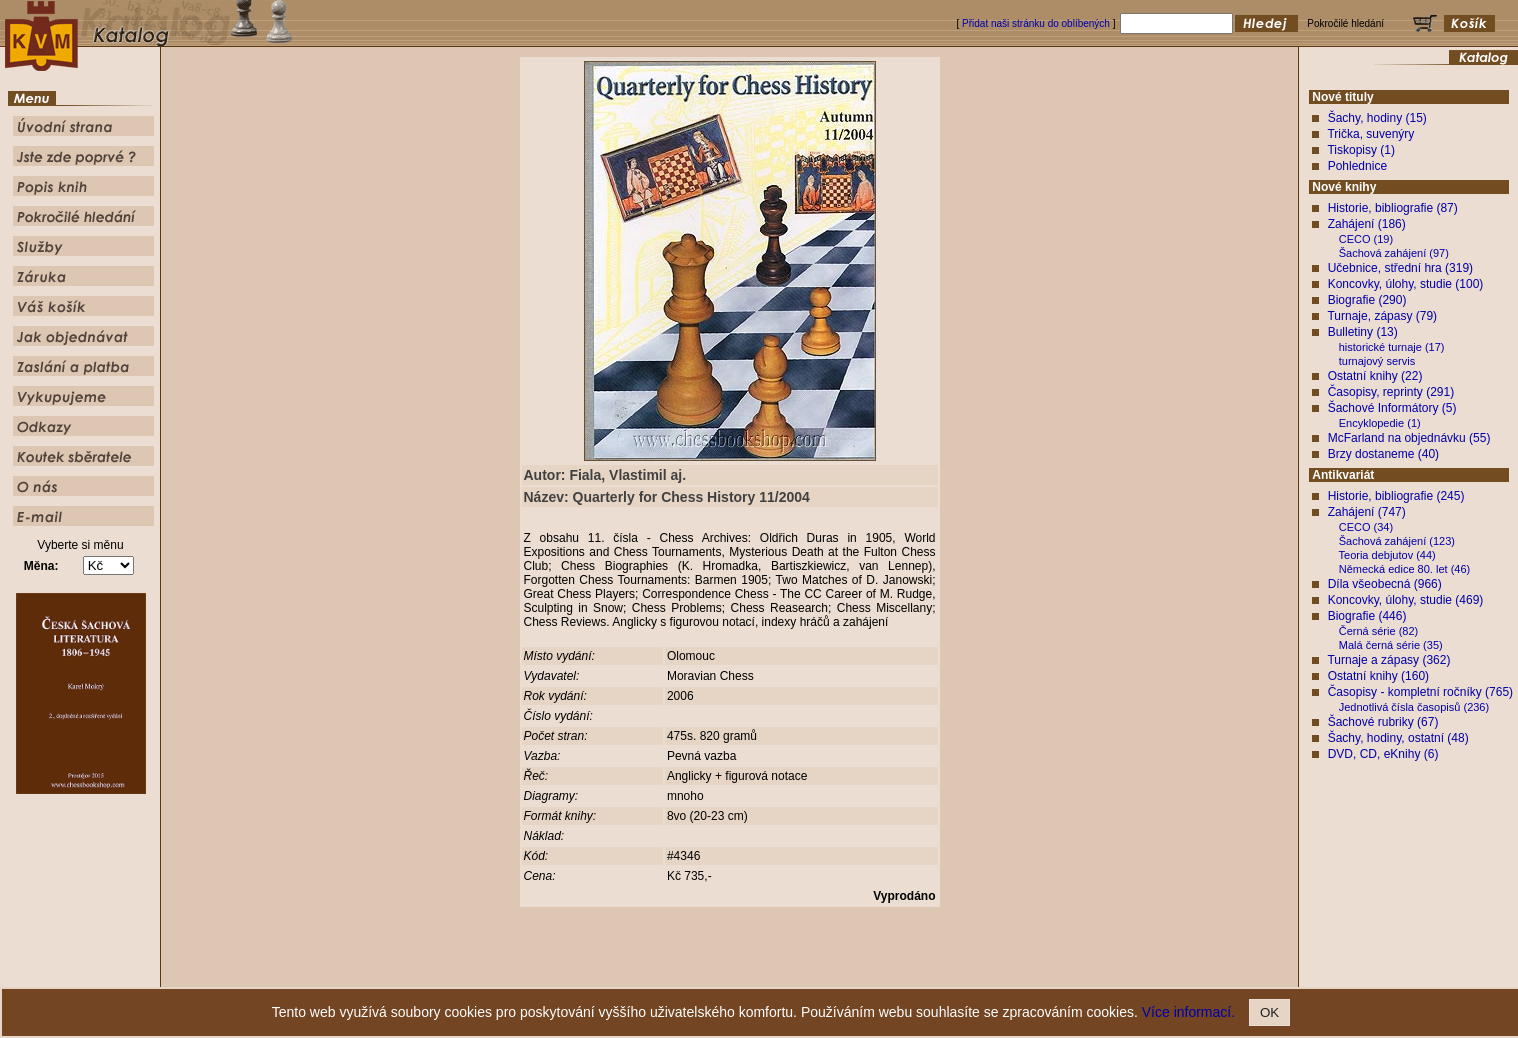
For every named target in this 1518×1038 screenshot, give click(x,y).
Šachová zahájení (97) (1394, 253)
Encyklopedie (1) (1380, 423)
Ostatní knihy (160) (1378, 676)
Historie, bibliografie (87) (1393, 208)
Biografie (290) (1367, 300)
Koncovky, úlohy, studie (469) (1406, 600)
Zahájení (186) (1367, 224)
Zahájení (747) (1367, 512)
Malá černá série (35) (1391, 645)
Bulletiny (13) (1363, 332)
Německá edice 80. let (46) (1404, 569)
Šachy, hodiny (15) (1377, 118)
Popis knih (747, 972)
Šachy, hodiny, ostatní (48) (1398, 738)
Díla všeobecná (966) (1385, 584)
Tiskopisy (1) (1361, 150)
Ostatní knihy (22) (1375, 376)
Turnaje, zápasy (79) (1382, 316)
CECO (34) (1366, 527)
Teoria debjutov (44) (1387, 555)
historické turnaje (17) (1392, 347)
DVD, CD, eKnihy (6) (1383, 754)
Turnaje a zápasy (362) (1388, 660)
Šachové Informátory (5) (1392, 408)
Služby (880, 972)
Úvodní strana (595, 972)
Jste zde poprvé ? (674, 972)
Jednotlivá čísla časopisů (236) (1414, 707)
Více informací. (1188, 1012)
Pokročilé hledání (817, 972)
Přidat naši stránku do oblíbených (1036, 23)
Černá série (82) (1378, 631)
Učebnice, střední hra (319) (1400, 268)
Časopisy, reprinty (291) (1391, 392)
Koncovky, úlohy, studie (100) (1406, 284)
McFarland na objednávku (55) (1409, 438)
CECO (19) (1366, 239)
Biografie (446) (1367, 616)
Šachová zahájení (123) (1397, 541)
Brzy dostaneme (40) (1383, 454)
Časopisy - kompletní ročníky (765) (1420, 692)
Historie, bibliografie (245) (1396, 496)
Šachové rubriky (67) (1383, 722)
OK (1269, 1012)
